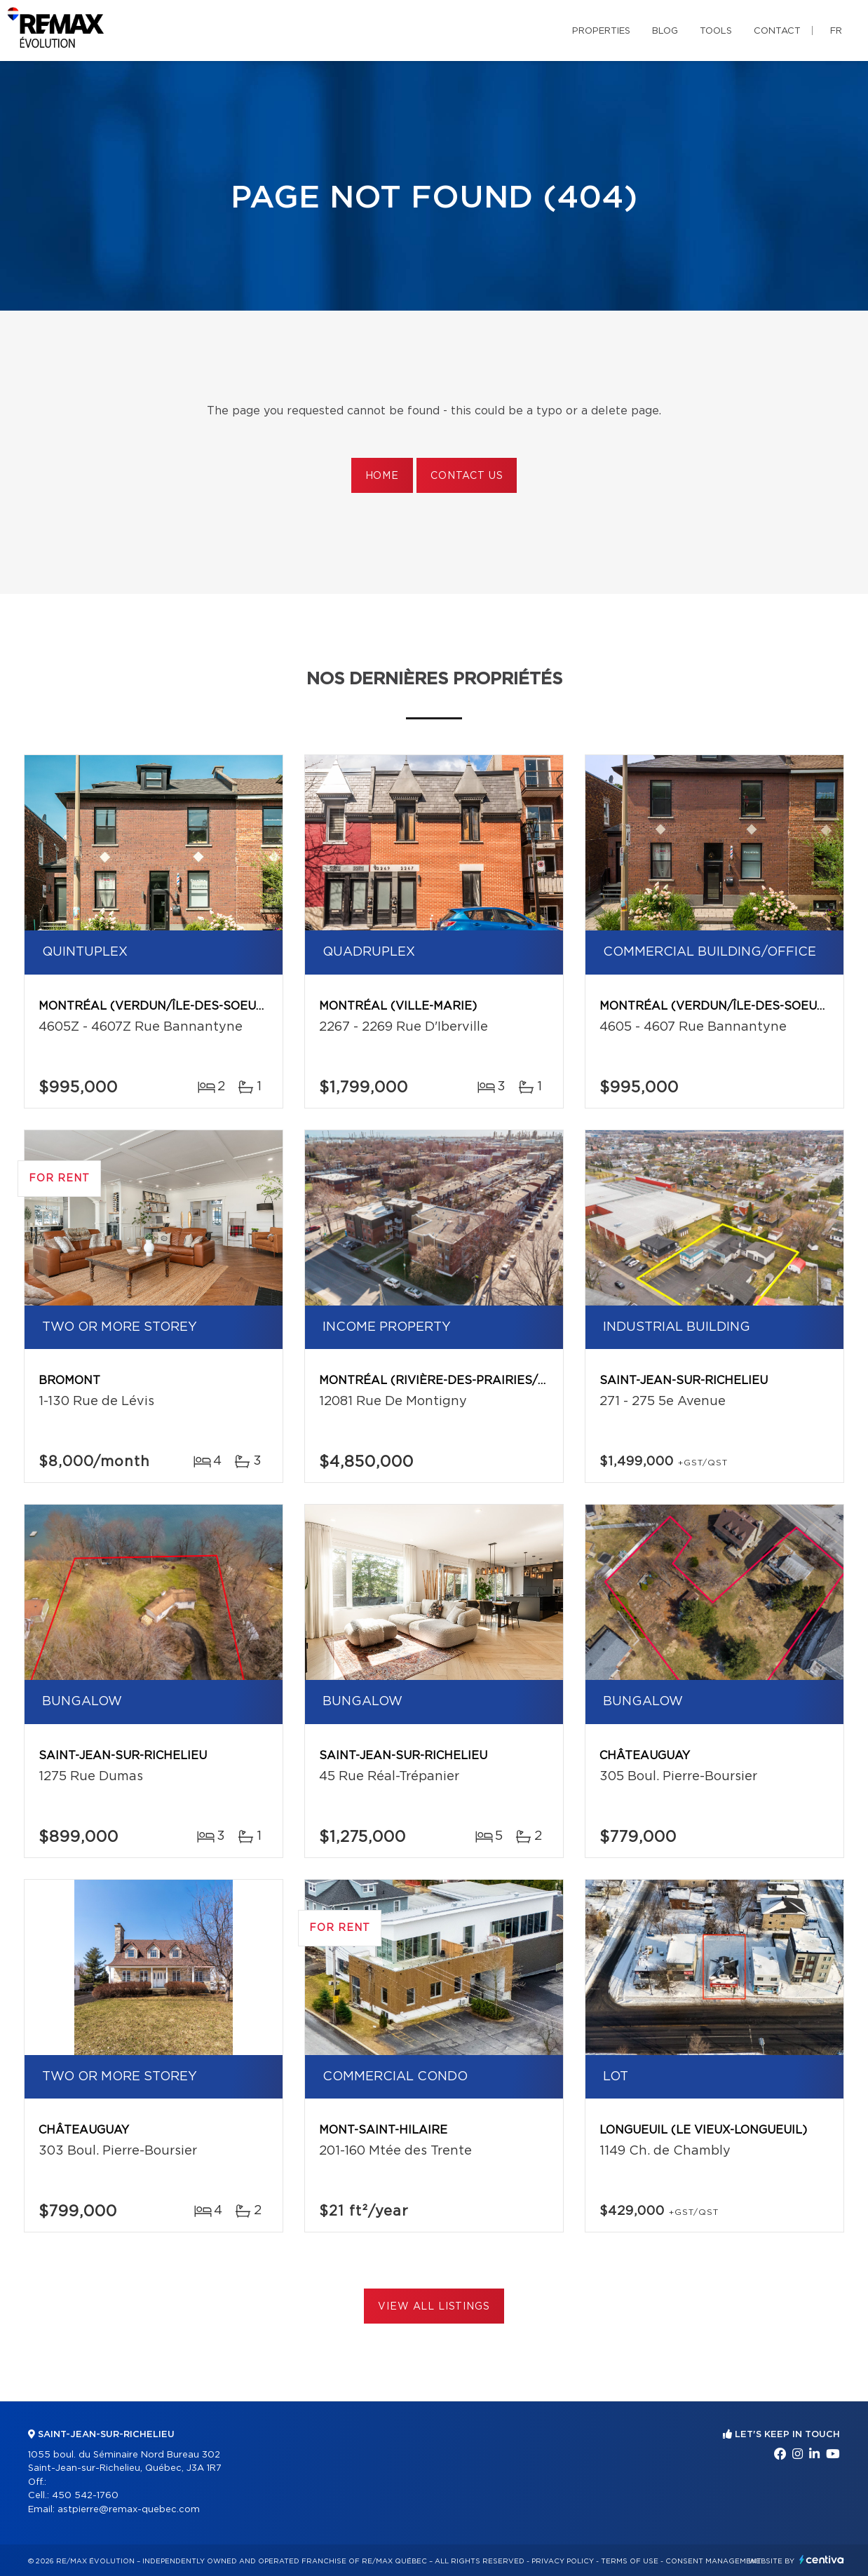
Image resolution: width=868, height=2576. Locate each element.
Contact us (466, 476)
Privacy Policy (562, 2561)
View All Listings (433, 2307)
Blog (665, 31)
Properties (601, 31)
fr (836, 31)
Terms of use (629, 2561)
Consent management (713, 2561)
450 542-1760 (85, 2495)
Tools (716, 31)
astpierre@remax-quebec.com (128, 2509)
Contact (777, 31)
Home (382, 476)
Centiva (821, 2559)
